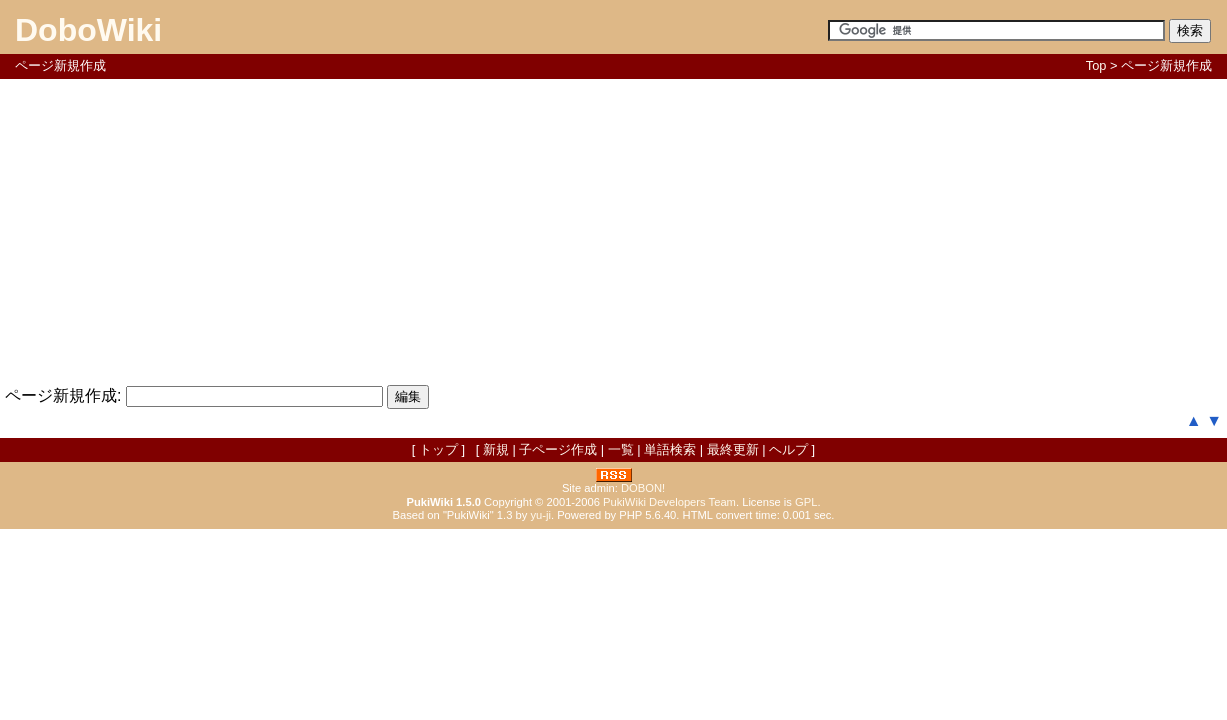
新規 (496, 449)
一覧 (621, 449)
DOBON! (643, 488)
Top (1096, 65)
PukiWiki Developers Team (669, 502)
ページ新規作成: (63, 395)
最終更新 (733, 449)
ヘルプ (788, 449)
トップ (438, 449)
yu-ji (540, 515)
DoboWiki (88, 30)
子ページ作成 (558, 449)
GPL (806, 502)
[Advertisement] (614, 229)
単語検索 (670, 449)
